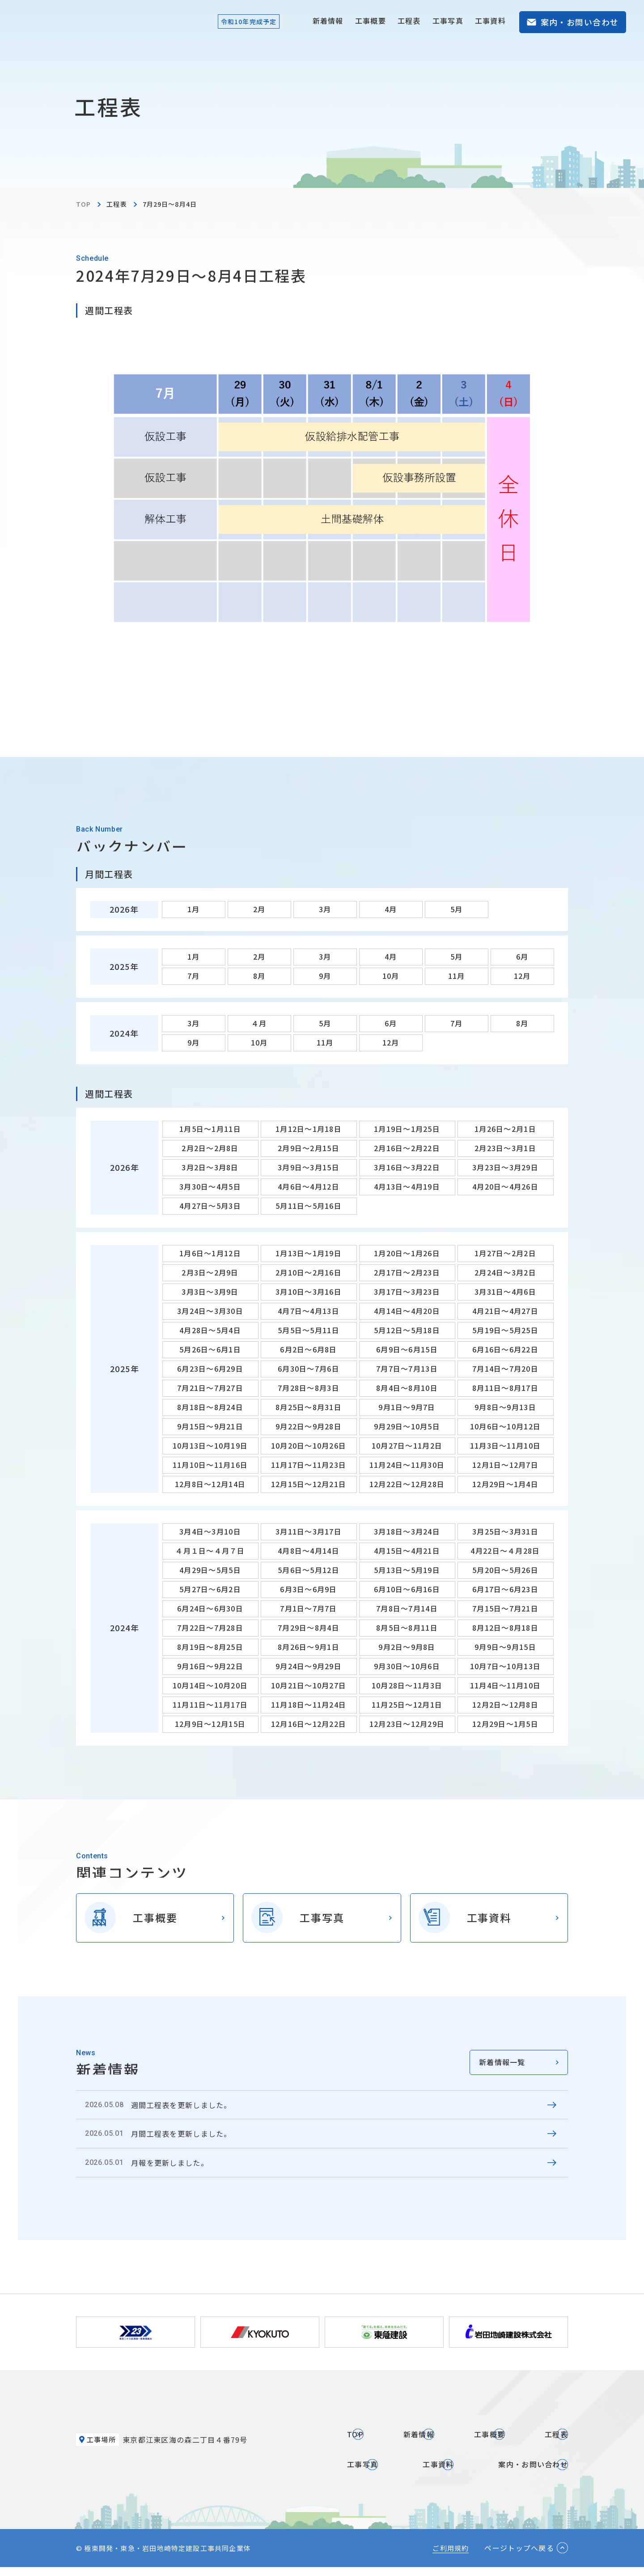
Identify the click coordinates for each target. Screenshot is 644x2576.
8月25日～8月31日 (308, 1407)
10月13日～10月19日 (210, 1445)
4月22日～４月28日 (505, 1550)
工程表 (409, 20)
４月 (259, 1023)
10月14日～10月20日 (210, 1685)
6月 (522, 956)
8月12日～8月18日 (505, 1627)
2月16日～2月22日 (407, 1148)
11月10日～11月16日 (210, 1464)
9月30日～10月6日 (407, 1666)
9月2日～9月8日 (407, 1646)
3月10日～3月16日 (308, 1291)
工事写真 (447, 20)
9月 (325, 975)
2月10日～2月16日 (308, 1272)
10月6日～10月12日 (505, 1426)
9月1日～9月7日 (407, 1407)
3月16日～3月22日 (407, 1167)
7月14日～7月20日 (505, 1368)
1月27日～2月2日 (505, 1253)
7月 (193, 975)
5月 (456, 909)
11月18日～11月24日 (309, 1704)
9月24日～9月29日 (308, 1666)
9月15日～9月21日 (210, 1426)
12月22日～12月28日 (407, 1484)
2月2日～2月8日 (210, 1148)
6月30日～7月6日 (308, 1368)
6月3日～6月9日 (308, 1589)
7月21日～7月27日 (210, 1387)
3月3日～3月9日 (210, 1291)
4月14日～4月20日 (407, 1310)
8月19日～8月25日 (210, 1646)
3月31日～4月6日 (505, 1291)
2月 (259, 909)
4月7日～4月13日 (308, 1310)
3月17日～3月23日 (407, 1291)
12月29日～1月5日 (505, 1723)
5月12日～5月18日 (407, 1330)
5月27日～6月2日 (210, 1589)
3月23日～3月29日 (505, 1167)
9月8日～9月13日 (505, 1407)
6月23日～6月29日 (210, 1368)
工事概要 (370, 20)
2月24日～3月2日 (505, 1272)
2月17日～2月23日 (407, 1272)
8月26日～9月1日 (308, 1646)
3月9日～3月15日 (308, 1167)
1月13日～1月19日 (308, 1253)
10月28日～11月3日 (407, 1685)
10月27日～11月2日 (407, 1445)
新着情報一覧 (502, 2062)
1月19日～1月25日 (407, 1128)
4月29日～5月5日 (210, 1569)
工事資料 (490, 20)
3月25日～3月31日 (505, 1531)
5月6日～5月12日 (308, 1569)
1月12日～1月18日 (308, 1128)
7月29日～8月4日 (308, 1627)
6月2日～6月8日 (308, 1349)
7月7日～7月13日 (407, 1368)
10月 (390, 975)
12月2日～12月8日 (505, 1704)
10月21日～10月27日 (309, 1685)
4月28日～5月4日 (210, 1330)
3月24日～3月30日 (210, 1310)
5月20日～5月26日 (505, 1569)
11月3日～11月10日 (505, 1445)
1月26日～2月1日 (505, 1128)
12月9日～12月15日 (210, 1723)
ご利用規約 (450, 2557)
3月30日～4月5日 (210, 1186)
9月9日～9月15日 (505, 1646)
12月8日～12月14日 (210, 1484)
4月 (391, 909)
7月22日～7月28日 (210, 1627)
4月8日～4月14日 (308, 1550)
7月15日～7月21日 (505, 1608)
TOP (83, 204)
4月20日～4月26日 (505, 1186)
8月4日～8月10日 (407, 1387)
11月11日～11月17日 (210, 1704)
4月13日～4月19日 (407, 1186)
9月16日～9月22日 (210, 1666)
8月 (259, 975)
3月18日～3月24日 (407, 1531)
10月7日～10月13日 (505, 1666)
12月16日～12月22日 (309, 1723)
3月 (325, 909)
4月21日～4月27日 (505, 1310)
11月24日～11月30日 (407, 1464)
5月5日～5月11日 (308, 1330)
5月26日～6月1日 (210, 1349)
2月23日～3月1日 (505, 1148)
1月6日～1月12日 (210, 1253)
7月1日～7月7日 (308, 1608)
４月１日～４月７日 (210, 1550)
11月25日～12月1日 (407, 1704)
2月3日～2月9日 (210, 1272)
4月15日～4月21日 (407, 1550)
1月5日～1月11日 (210, 1128)
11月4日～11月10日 (505, 1685)
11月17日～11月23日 (309, 1464)
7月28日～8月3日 (308, 1387)
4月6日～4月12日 (308, 1186)
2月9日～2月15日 (308, 1148)
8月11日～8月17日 (505, 1387)
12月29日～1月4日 (505, 1484)
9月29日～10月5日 (407, 1426)
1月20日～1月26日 (407, 1253)
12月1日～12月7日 (505, 1464)
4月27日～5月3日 (210, 1205)
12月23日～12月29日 (407, 1723)
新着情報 (328, 20)
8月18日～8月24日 (210, 1407)
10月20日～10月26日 (309, 1445)
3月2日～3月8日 (210, 1167)
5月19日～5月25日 (505, 1330)
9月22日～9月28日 (308, 1426)
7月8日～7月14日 (407, 1608)
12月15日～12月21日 (309, 1484)
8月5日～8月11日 (407, 1627)
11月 (456, 975)
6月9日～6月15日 (407, 1349)
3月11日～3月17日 (308, 1531)
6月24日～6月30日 (210, 1608)
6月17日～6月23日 (505, 1589)
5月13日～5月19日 (407, 1569)
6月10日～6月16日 (407, 1589)
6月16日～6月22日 (505, 1349)
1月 (193, 909)
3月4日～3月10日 (210, 1531)
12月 (522, 975)
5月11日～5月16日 (308, 1205)
